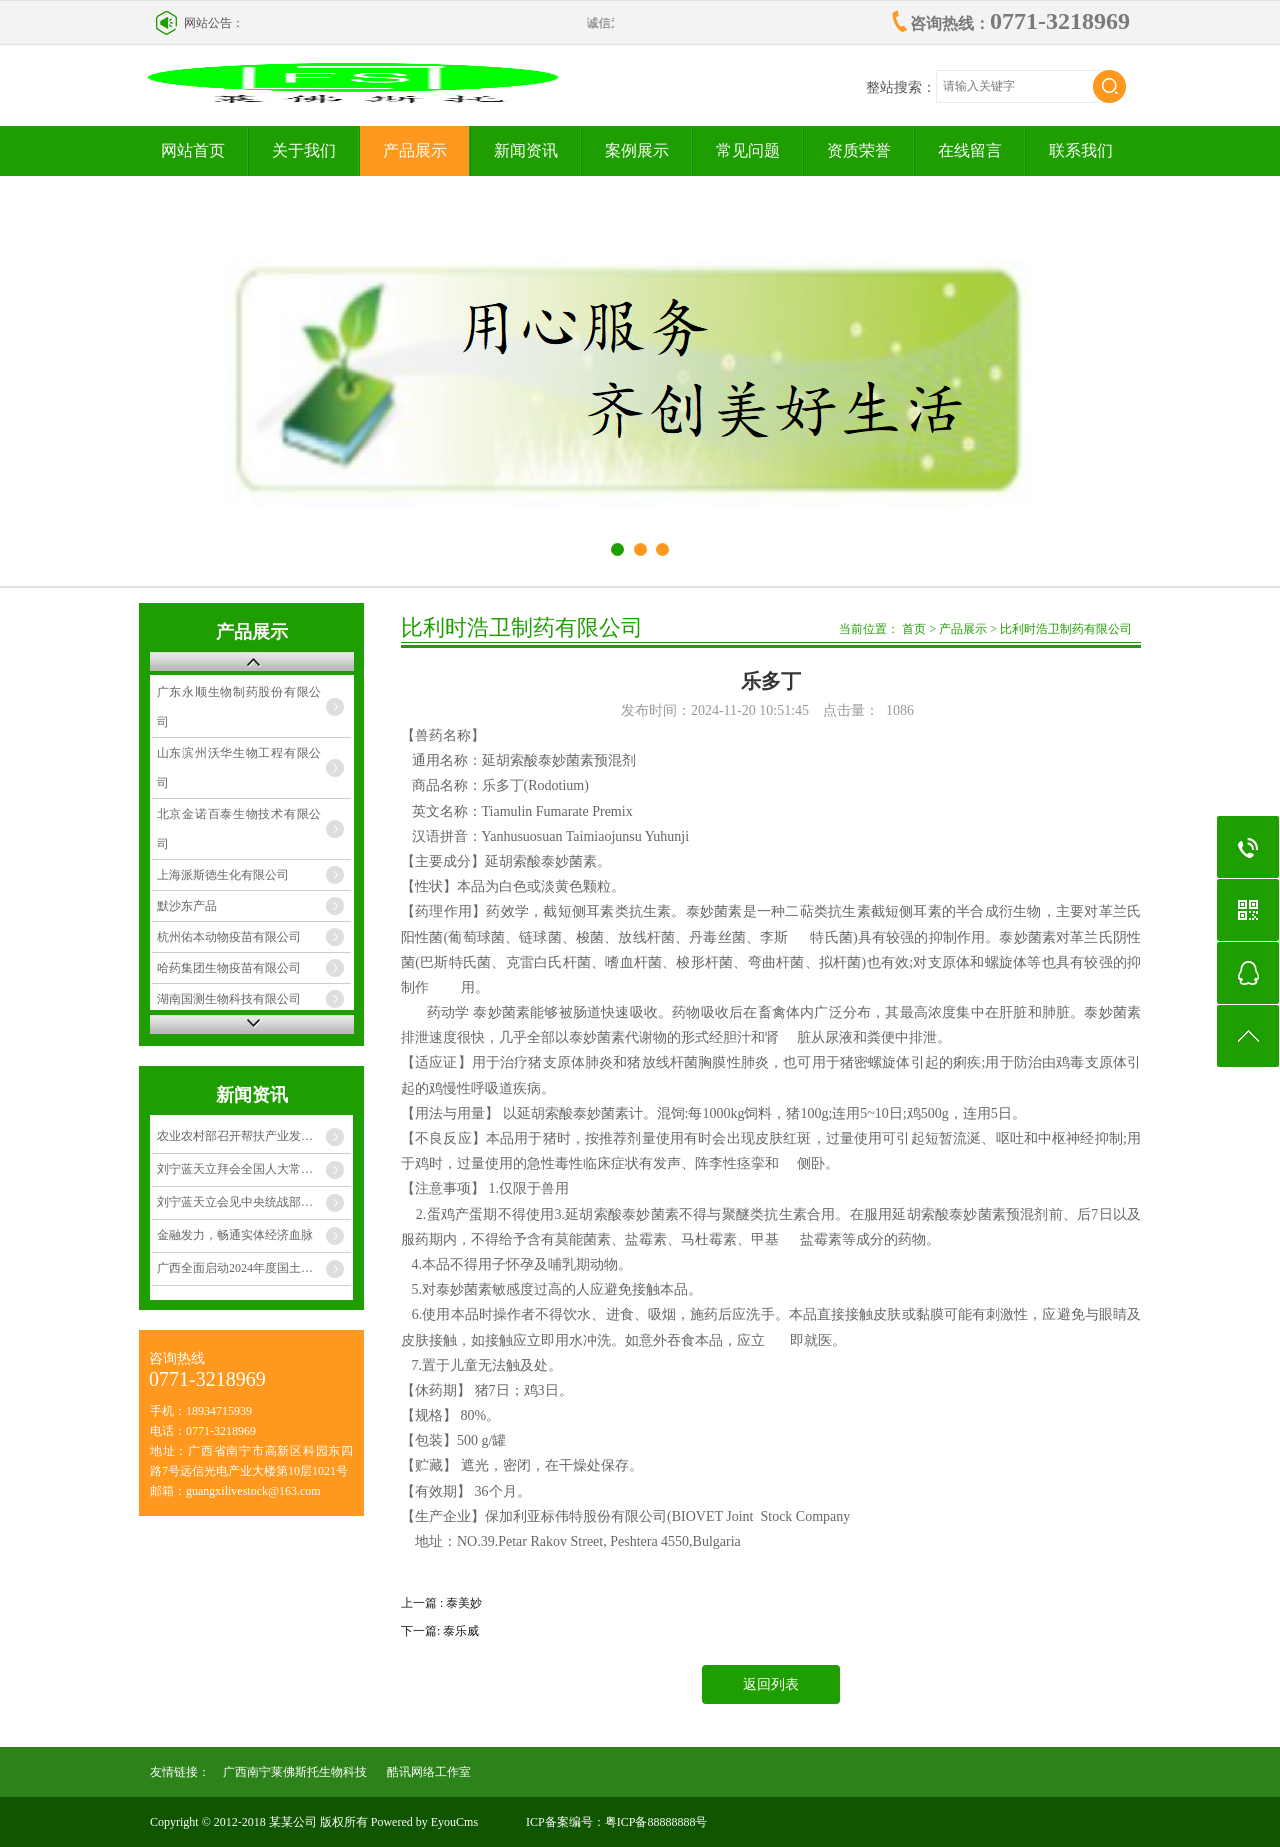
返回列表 (771, 1684)
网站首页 (193, 150)
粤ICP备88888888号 (656, 1822)
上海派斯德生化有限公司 (223, 875)
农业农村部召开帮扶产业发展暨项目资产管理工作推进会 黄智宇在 (254, 1136)
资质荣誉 (859, 150)
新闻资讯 (526, 150)
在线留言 (970, 150)
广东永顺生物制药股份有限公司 (239, 707)
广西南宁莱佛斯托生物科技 (295, 1772)
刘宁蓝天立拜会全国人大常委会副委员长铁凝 (254, 1169)
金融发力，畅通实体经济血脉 (235, 1235)
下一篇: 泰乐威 (440, 1631)
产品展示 (415, 150)
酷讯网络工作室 (429, 1772)
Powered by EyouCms (423, 1822)
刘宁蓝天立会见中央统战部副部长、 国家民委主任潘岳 (254, 1202)
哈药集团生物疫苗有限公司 (229, 968)
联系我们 (1081, 150)
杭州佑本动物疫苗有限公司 (229, 937)
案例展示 (637, 150)
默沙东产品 (187, 906)
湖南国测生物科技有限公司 (229, 999)
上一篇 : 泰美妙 (441, 1603)
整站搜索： (901, 87)
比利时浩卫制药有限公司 (1066, 629)
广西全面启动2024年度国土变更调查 (253, 1268)
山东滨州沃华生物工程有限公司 (239, 768)
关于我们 (304, 150)
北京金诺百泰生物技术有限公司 (239, 829)
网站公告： (214, 23)
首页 (914, 629)
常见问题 (748, 150)
